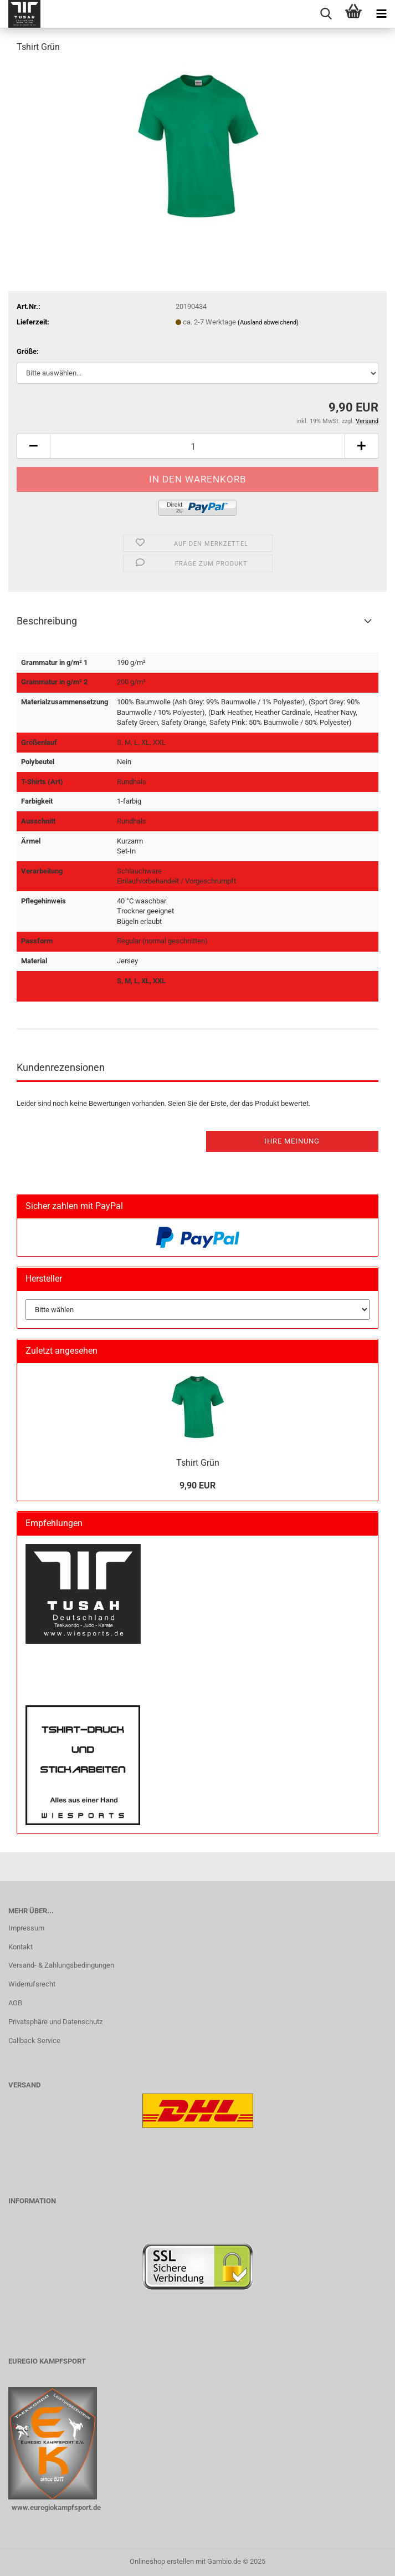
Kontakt (20, 1947)
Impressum (26, 1928)
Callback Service (34, 2040)
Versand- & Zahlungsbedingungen (61, 1965)
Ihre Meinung (292, 1141)
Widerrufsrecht (31, 1984)
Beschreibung (47, 621)
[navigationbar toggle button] (381, 14)
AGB (15, 2003)
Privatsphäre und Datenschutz (55, 2022)
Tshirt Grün (197, 1462)
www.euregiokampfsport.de (55, 2507)
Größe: (28, 351)
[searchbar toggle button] (326, 14)
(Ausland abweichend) (268, 322)
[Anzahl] (197, 446)
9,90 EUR (197, 1485)
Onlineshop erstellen (162, 2561)
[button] (33, 446)
